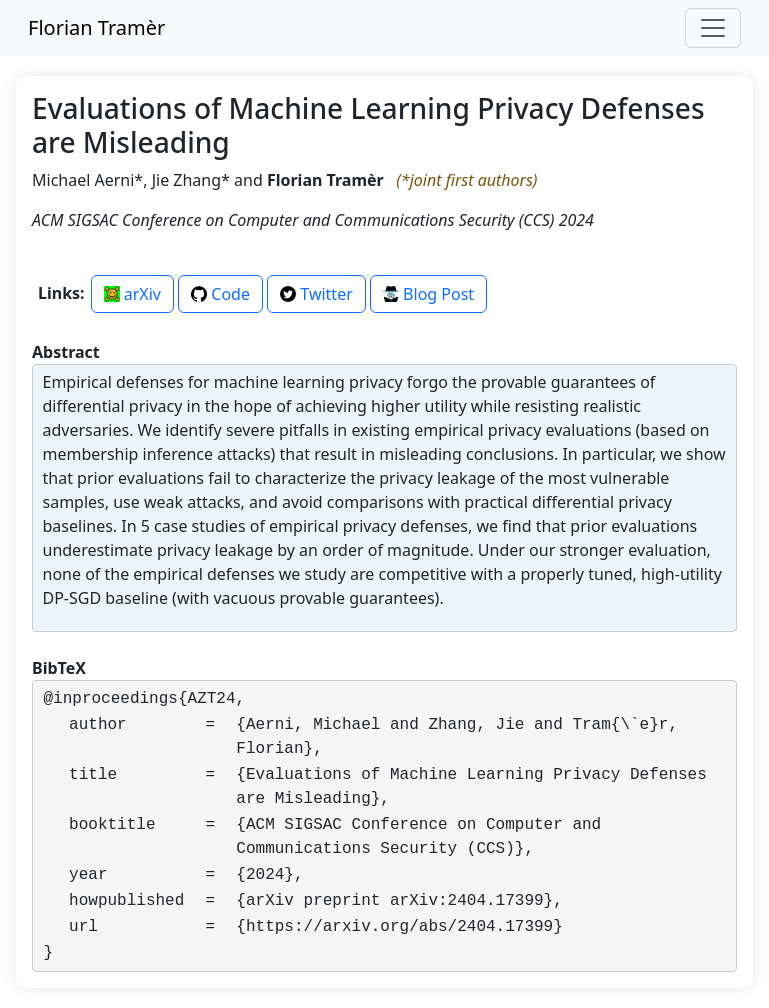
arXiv (132, 294)
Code (220, 294)
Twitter (316, 294)
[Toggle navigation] (713, 28)
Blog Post (428, 294)
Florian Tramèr (96, 27)
